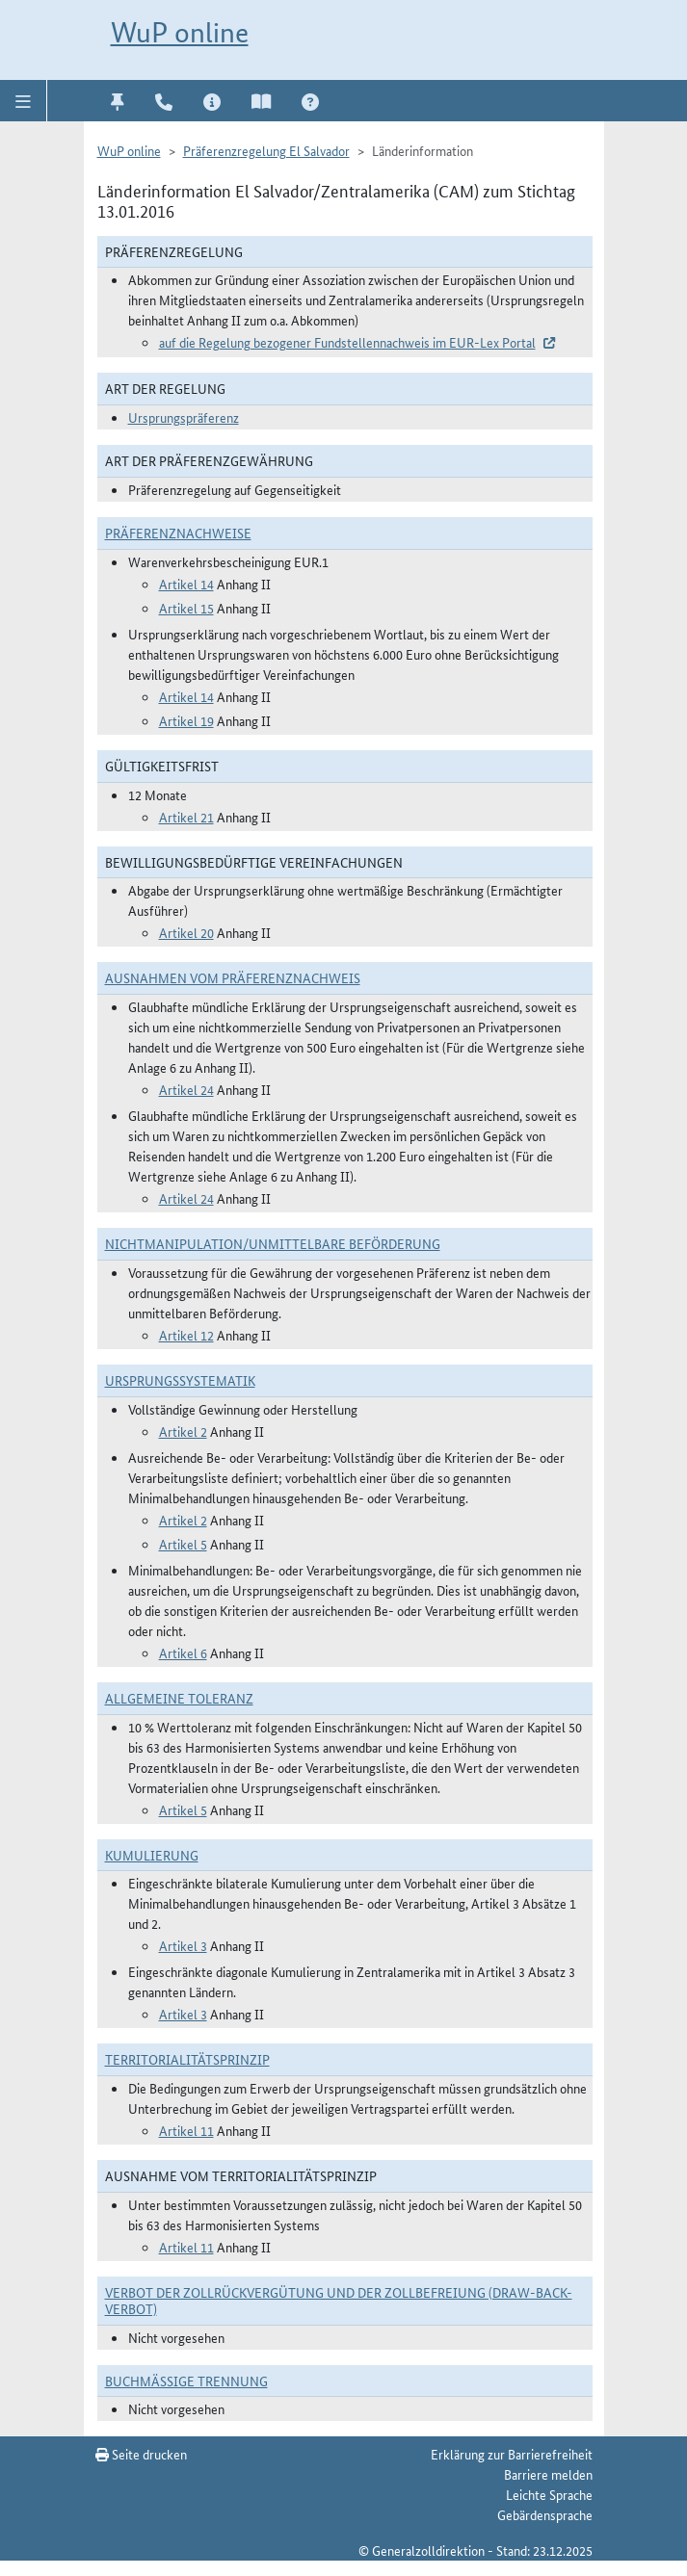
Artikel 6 (183, 1652)
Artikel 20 (186, 932)
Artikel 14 (186, 583)
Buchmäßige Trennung (186, 2380)
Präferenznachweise (178, 532)
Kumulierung (151, 1854)
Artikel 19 (186, 720)
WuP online (180, 32)
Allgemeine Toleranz (179, 1697)
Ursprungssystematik (180, 1380)
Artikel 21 (186, 816)
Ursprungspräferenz (183, 417)
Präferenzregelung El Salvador (266, 150)
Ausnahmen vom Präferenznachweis (232, 977)
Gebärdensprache (545, 2514)
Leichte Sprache (549, 2494)
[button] (23, 100)
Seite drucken (141, 2453)
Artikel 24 (186, 1089)
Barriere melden (548, 2474)
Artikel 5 (183, 1543)
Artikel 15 (186, 607)
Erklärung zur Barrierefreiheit (512, 2453)
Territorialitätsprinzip (187, 2059)
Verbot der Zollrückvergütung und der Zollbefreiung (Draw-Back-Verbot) (338, 2300)
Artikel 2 (183, 1431)
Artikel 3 (183, 1945)
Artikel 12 (186, 1334)
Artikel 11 (186, 2130)
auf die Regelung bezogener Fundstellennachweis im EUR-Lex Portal (347, 341)
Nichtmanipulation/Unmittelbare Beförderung (272, 1243)
